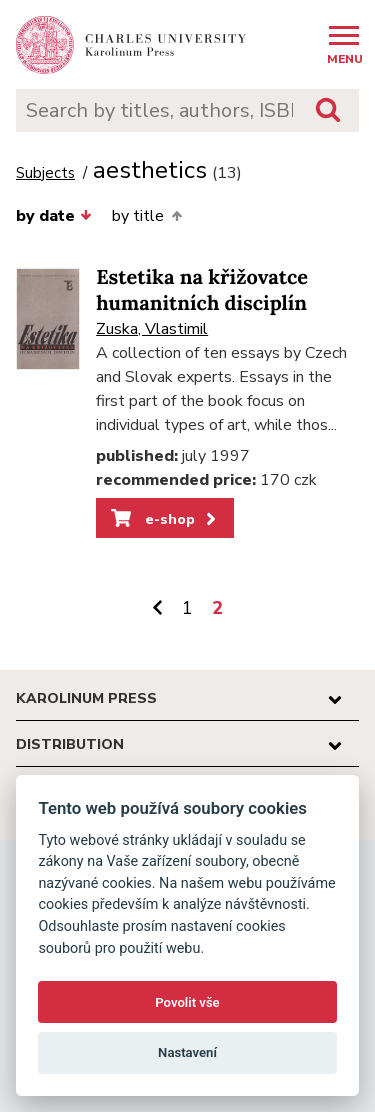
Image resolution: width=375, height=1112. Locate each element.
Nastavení (187, 1052)
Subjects (45, 173)
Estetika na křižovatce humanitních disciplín (202, 290)
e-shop (165, 519)
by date (54, 216)
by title (146, 216)
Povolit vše (187, 1002)
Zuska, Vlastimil (152, 329)
